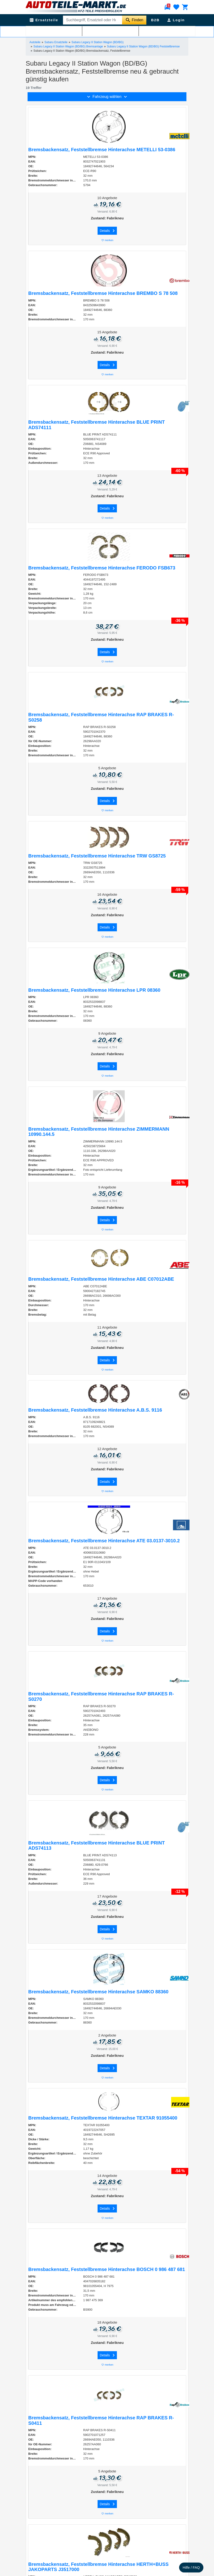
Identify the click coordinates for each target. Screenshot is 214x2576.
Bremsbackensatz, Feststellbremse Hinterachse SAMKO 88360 (98, 1991)
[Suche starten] (134, 20)
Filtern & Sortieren (107, 31)
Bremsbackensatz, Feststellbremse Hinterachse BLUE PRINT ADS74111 (96, 424)
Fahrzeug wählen (107, 97)
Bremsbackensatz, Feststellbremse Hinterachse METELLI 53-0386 (101, 149)
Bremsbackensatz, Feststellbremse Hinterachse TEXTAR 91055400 (102, 2117)
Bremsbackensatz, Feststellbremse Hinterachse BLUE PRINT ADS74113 (96, 1845)
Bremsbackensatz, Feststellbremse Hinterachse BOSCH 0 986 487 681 (106, 2269)
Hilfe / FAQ (191, 2567)
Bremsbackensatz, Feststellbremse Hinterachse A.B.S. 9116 (95, 1410)
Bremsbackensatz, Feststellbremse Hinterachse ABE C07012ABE (101, 1279)
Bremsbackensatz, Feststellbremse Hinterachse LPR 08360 (94, 990)
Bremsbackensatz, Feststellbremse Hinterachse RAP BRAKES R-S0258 (101, 717)
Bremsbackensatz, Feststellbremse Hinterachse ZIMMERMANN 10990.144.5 (98, 1131)
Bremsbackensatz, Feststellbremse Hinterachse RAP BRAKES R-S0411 (101, 2420)
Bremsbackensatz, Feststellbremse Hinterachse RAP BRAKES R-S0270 (101, 1696)
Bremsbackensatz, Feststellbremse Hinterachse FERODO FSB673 (101, 567)
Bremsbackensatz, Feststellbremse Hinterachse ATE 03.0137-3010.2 (104, 1540)
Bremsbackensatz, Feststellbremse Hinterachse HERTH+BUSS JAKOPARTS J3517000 (98, 2567)
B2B (155, 20)
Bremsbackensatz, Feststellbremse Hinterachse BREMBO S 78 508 (103, 293)
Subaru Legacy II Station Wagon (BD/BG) (97, 42)
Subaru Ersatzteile (55, 42)
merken (107, 240)
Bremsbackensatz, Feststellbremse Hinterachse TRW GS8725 (97, 855)
